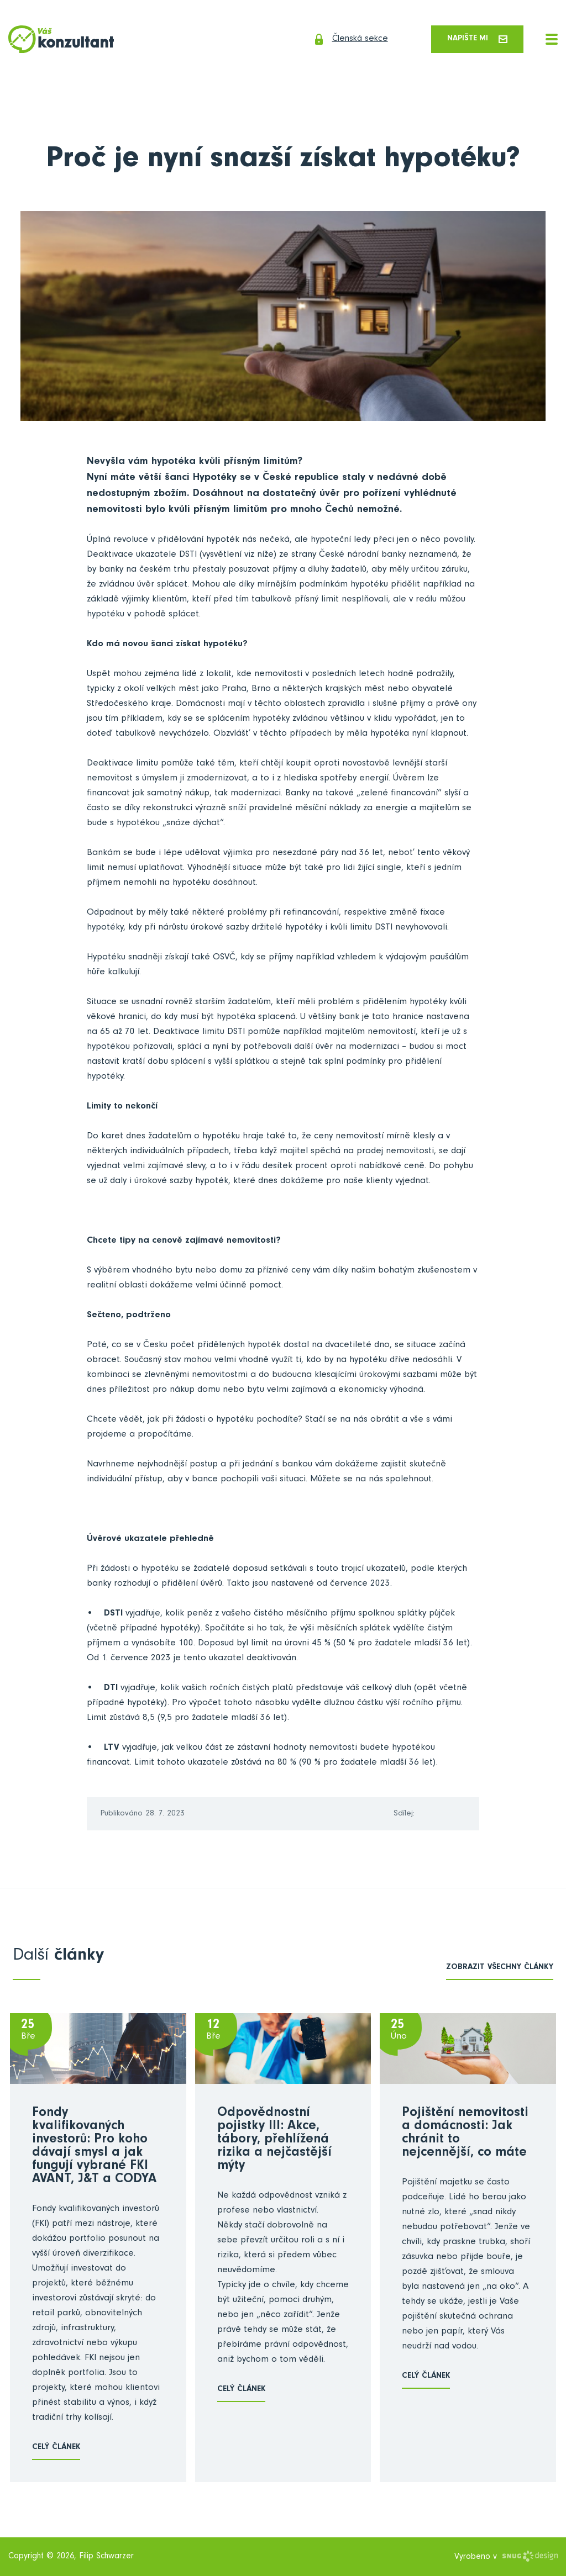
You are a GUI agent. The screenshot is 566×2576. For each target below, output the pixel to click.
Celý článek (56, 2448)
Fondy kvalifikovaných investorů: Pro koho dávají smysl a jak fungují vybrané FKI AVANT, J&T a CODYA (94, 2147)
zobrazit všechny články (499, 1969)
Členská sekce (343, 39)
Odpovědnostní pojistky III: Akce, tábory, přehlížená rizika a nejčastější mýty (274, 2141)
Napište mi (475, 39)
